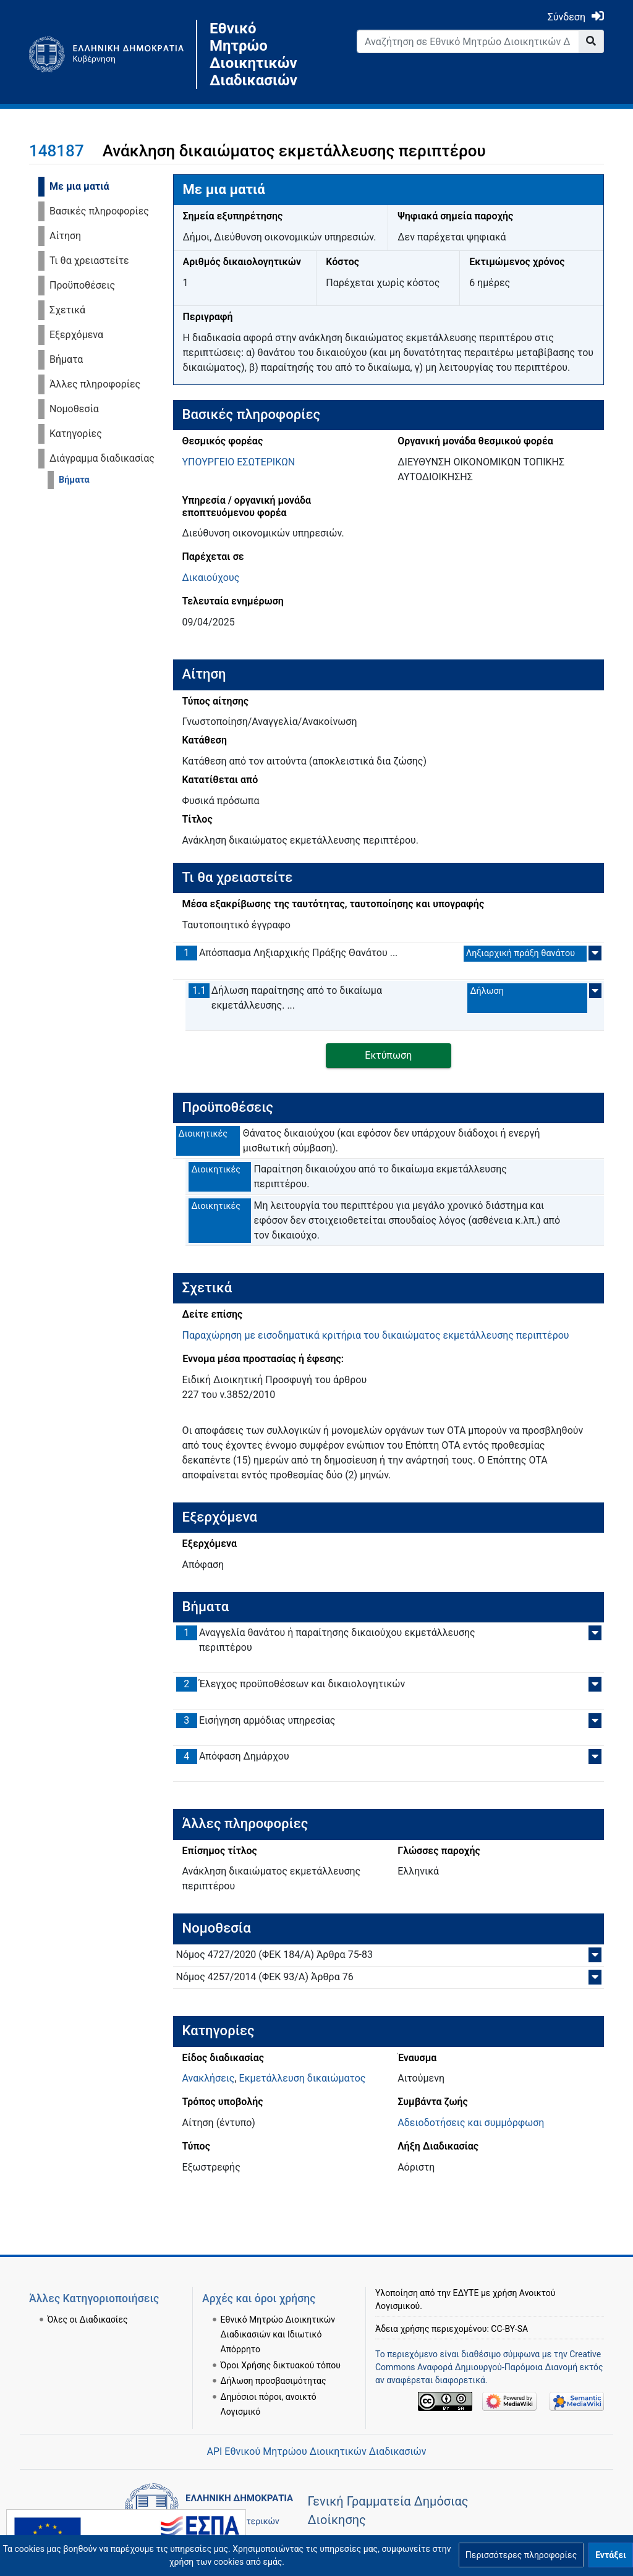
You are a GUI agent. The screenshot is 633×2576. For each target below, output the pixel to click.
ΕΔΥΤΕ (466, 2293)
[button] (521, 2555)
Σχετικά (67, 310)
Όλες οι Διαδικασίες (88, 2319)
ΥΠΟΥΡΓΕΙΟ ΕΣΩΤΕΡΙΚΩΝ (238, 462)
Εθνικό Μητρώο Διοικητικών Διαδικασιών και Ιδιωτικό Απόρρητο (278, 2334)
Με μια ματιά (79, 186)
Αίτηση (65, 236)
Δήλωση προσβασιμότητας (273, 2381)
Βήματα (66, 359)
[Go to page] (591, 41)
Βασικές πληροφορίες (99, 211)
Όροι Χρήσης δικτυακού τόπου (281, 2365)
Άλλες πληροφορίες (94, 384)
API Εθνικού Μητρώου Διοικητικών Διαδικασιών (316, 2451)
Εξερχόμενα (76, 335)
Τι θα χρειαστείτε (89, 260)
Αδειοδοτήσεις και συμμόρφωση (470, 2123)
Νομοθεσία (74, 409)
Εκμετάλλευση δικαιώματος (302, 2078)
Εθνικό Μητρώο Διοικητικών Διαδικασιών (253, 54)
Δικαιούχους (211, 577)
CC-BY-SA (509, 2329)
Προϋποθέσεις (82, 285)
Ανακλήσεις (208, 2078)
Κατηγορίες (75, 433)
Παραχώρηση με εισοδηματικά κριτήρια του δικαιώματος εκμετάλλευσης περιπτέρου (375, 1335)
